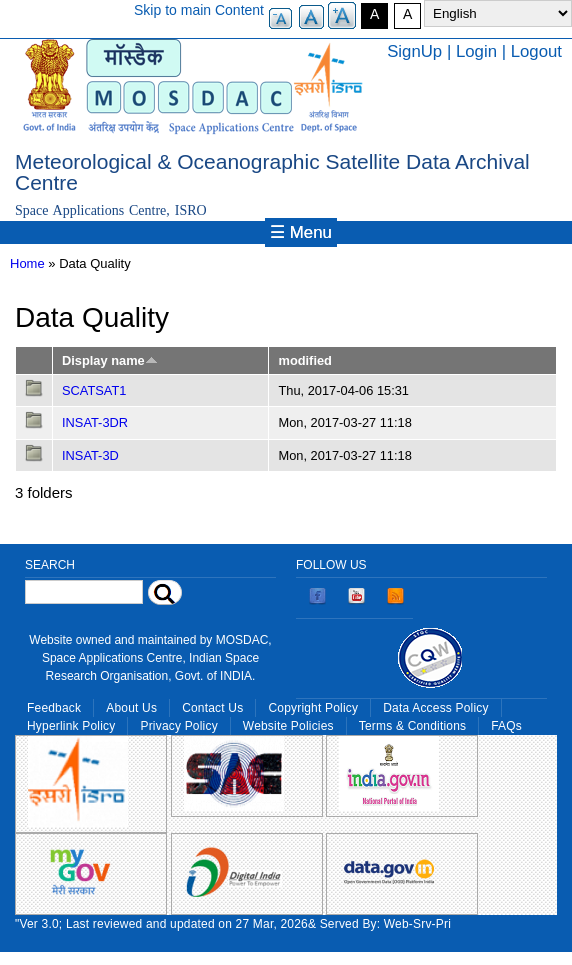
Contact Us (212, 708)
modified (304, 360)
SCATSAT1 (94, 390)
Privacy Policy (178, 726)
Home (27, 263)
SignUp (414, 51)
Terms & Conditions (413, 726)
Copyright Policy (313, 708)
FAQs (506, 726)
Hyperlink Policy (71, 726)
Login (476, 51)
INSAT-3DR (95, 422)
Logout (536, 51)
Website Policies (288, 726)
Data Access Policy (436, 708)
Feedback (54, 708)
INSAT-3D (90, 455)
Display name (110, 360)
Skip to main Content (199, 10)
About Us (131, 708)
